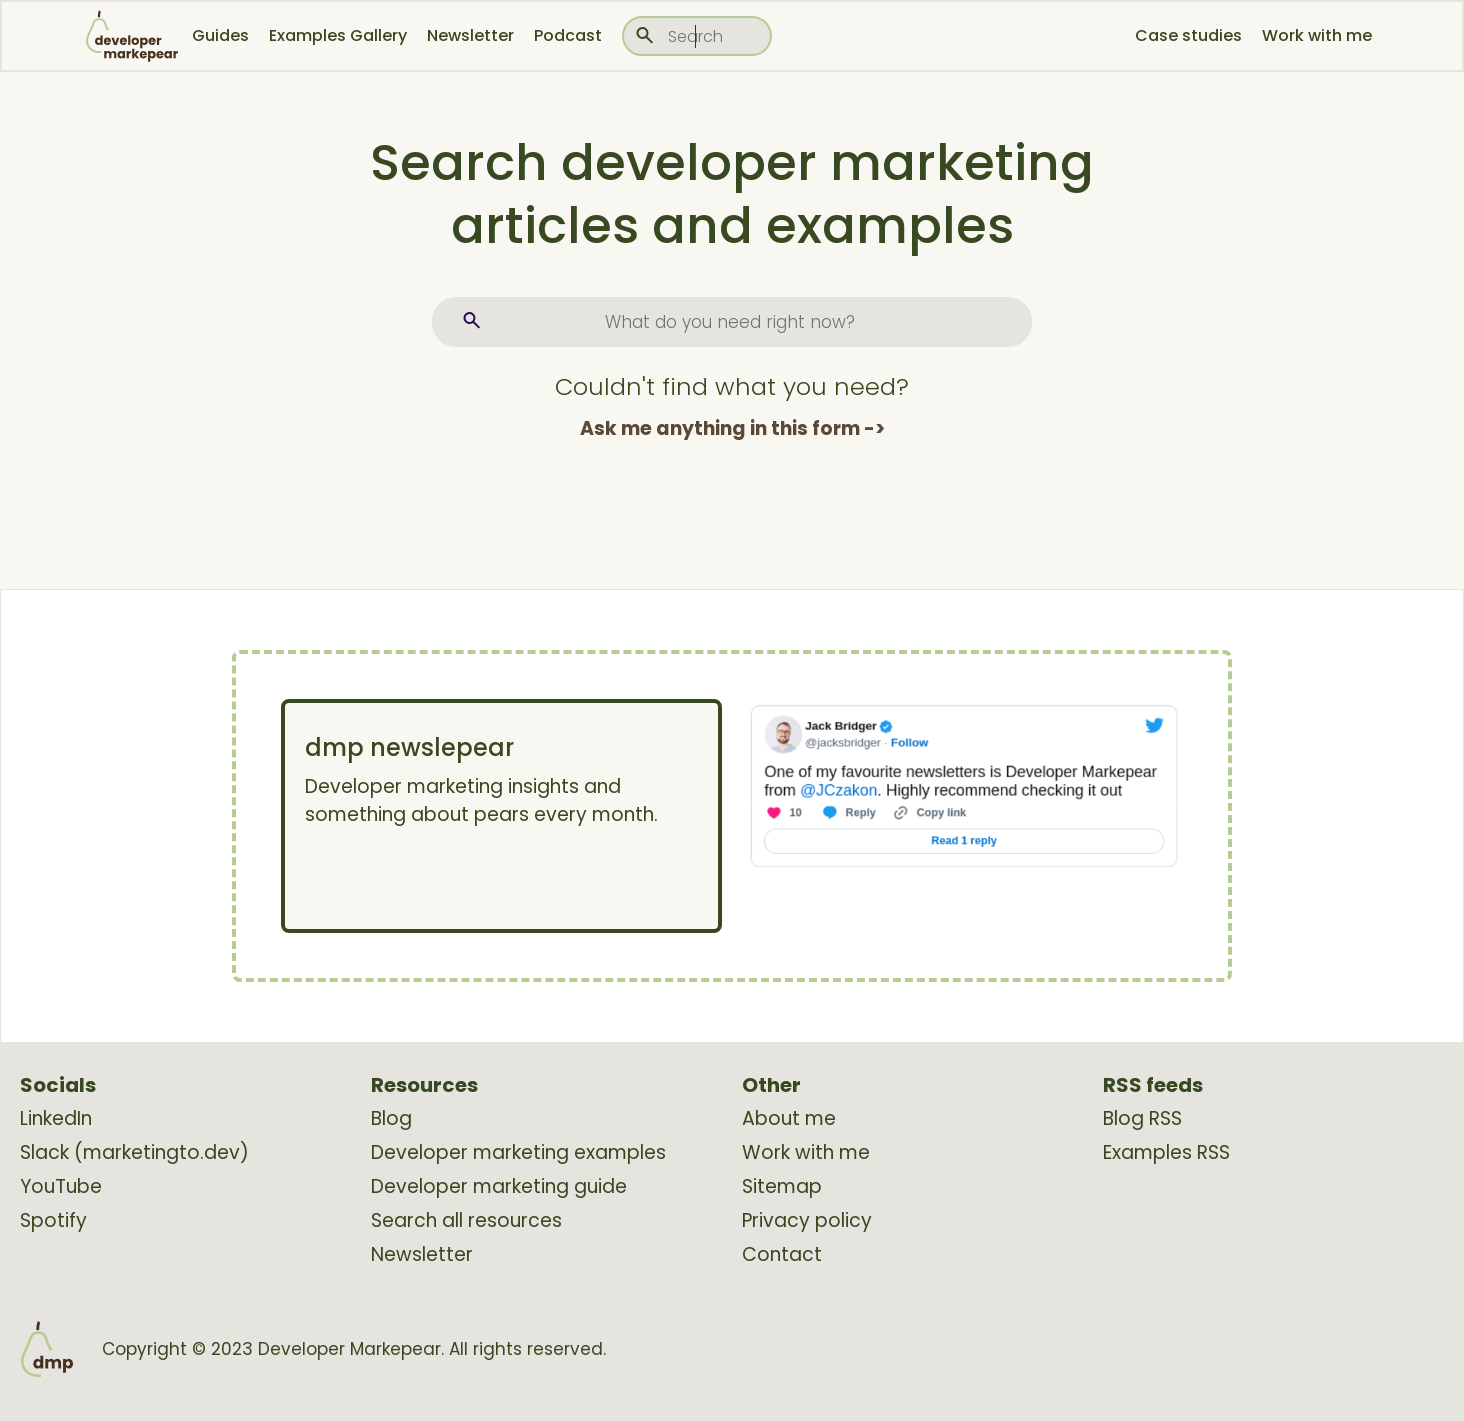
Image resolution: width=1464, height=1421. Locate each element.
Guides (220, 35)
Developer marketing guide (499, 1187)
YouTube (61, 1187)
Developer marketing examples (518, 1153)
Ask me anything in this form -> (732, 428)
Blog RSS (1142, 1119)
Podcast (568, 35)
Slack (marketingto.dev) (134, 1153)
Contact (782, 1255)
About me (789, 1119)
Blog (391, 1119)
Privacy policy (807, 1221)
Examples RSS (1166, 1153)
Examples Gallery (338, 35)
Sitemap (782, 1187)
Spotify (53, 1221)
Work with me (1317, 35)
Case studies (1188, 35)
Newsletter (470, 35)
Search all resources (466, 1221)
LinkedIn (56, 1119)
